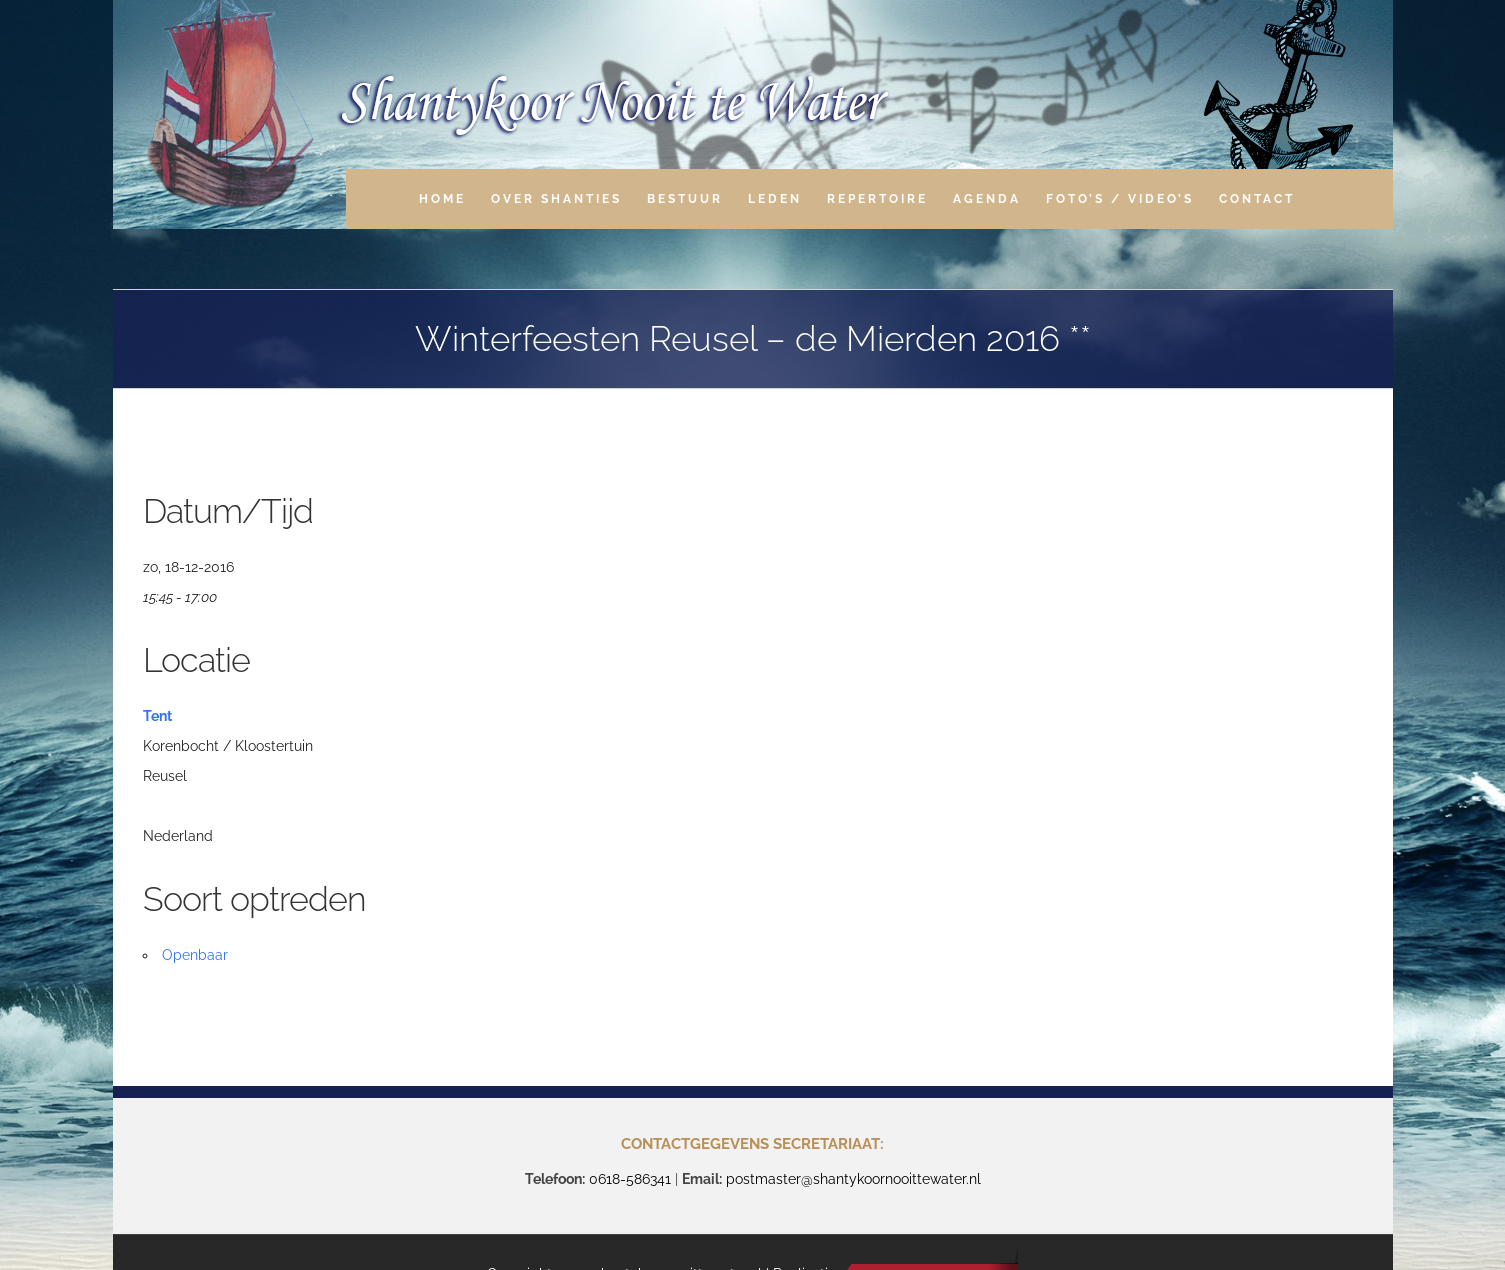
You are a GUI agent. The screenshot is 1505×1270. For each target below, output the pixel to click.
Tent (157, 716)
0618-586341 (630, 1179)
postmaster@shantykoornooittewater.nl (853, 1179)
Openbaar (195, 955)
